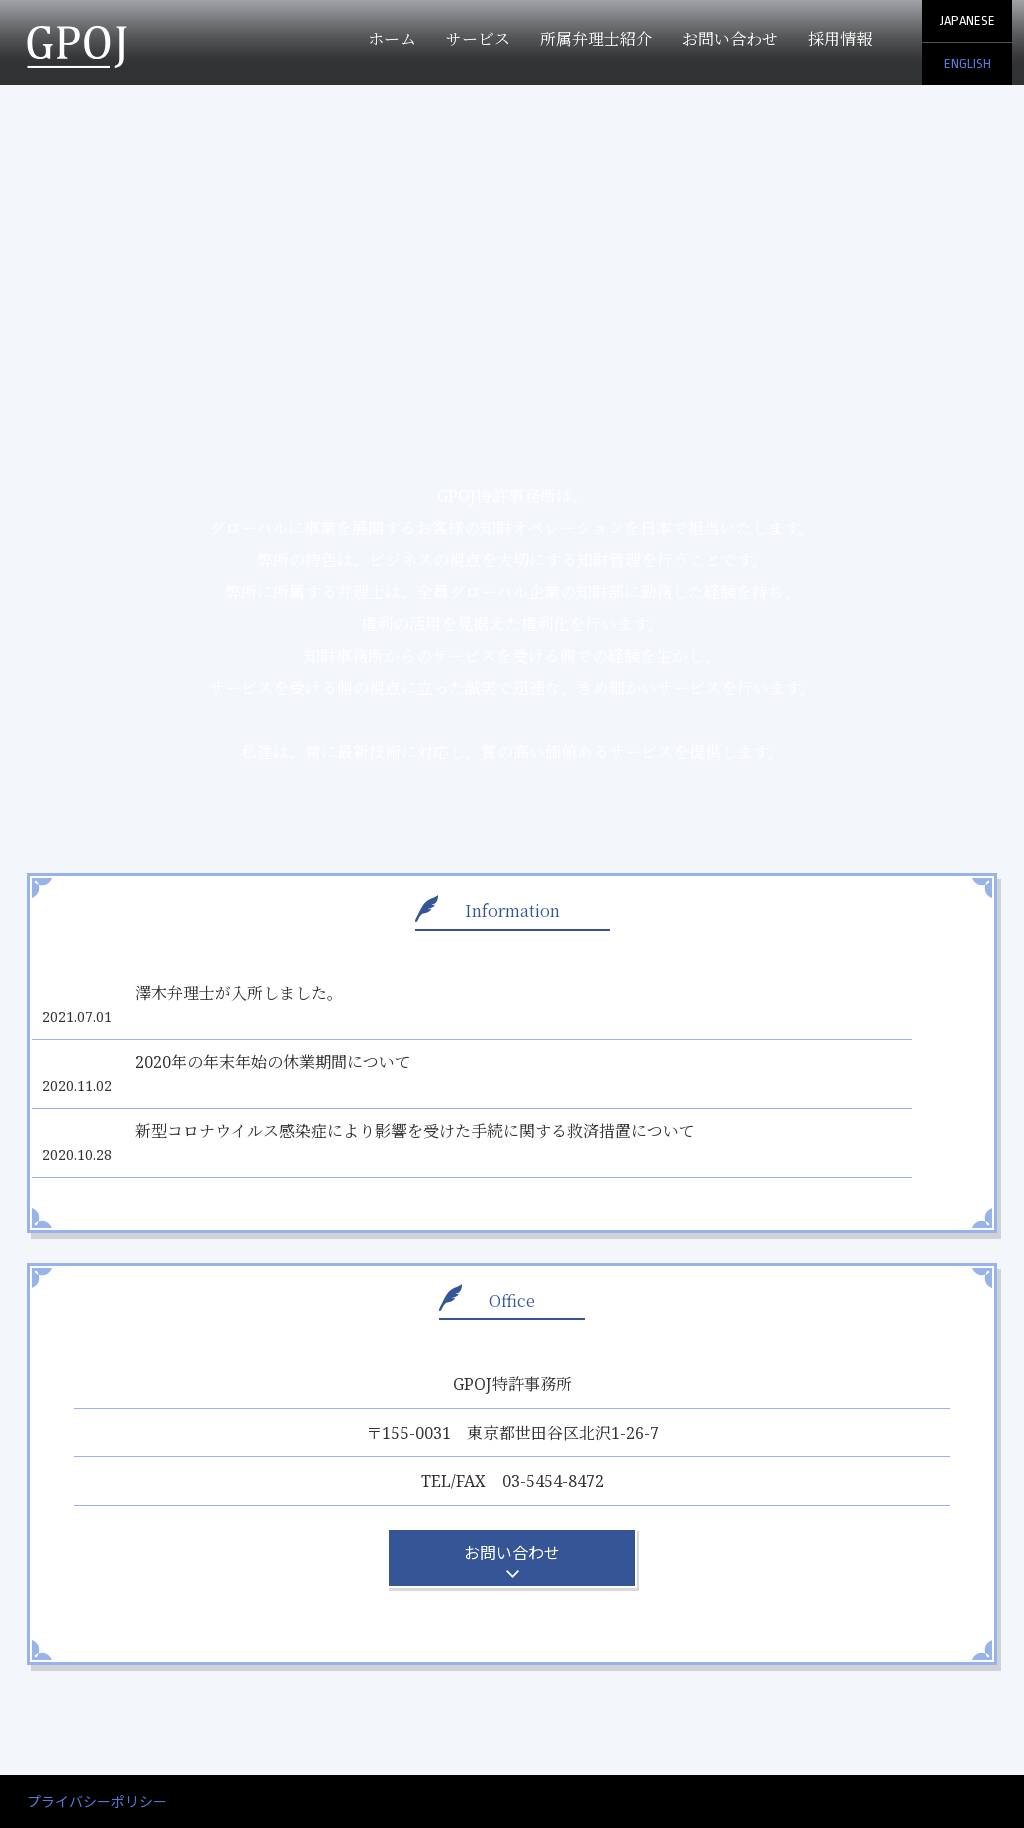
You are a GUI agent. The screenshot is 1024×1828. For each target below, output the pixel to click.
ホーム (392, 39)
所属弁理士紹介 (596, 39)
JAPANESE (967, 20)
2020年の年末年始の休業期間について (295, 1039)
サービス (478, 39)
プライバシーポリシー (97, 1734)
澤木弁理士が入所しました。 (261, 993)
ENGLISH (967, 63)
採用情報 (840, 39)
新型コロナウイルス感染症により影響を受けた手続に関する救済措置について (437, 1086)
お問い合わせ (730, 39)
